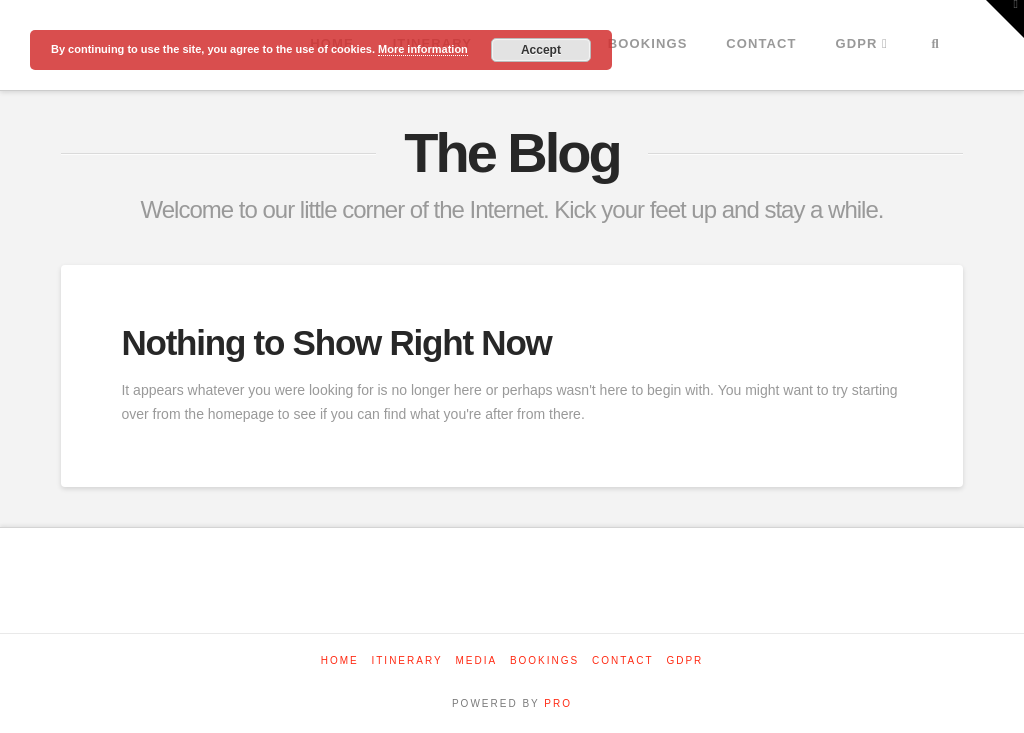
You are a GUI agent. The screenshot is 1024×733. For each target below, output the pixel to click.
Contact (623, 660)
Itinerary (406, 660)
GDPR (684, 660)
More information (423, 49)
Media (476, 660)
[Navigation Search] (935, 45)
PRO (558, 703)
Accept (541, 50)
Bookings (544, 660)
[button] (1005, 19)
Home (340, 660)
